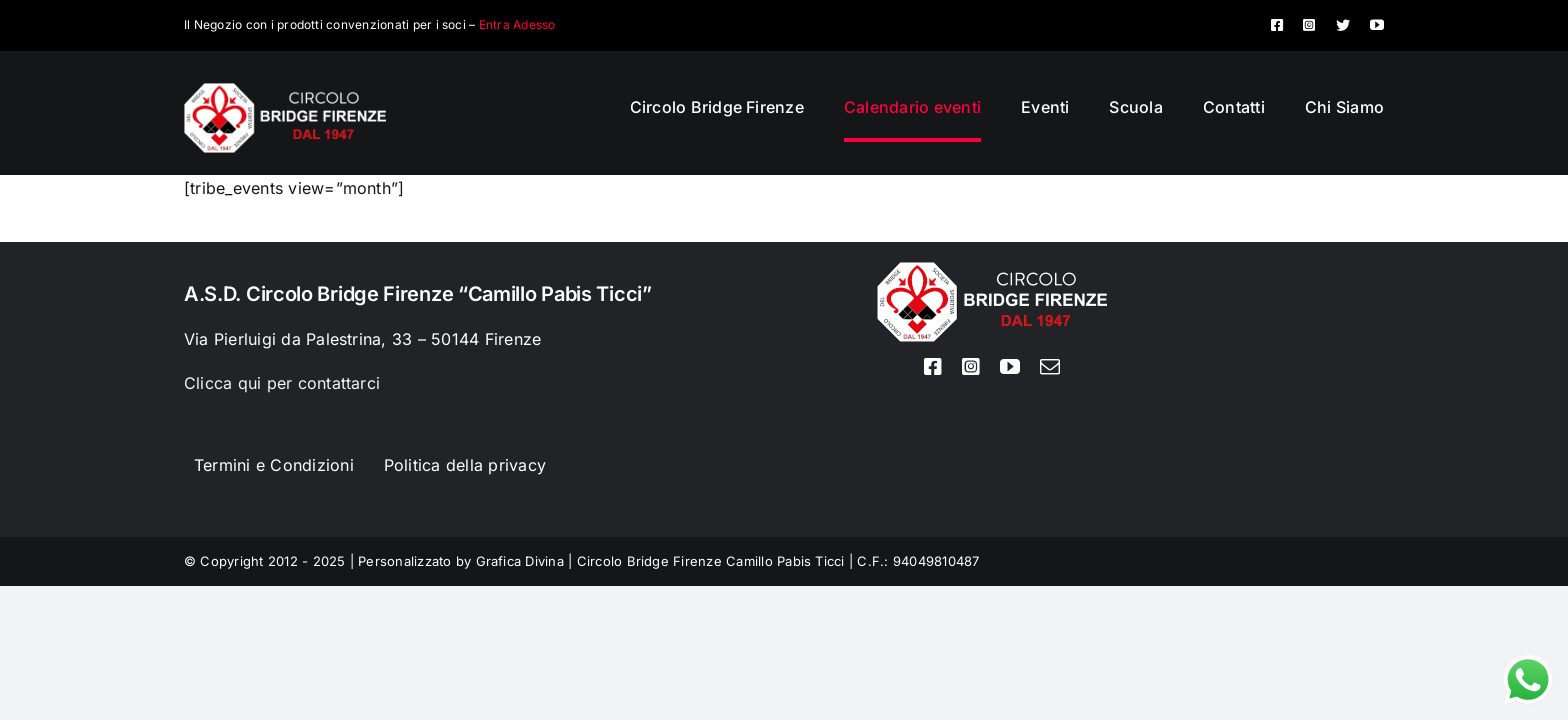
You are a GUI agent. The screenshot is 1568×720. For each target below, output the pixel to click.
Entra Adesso (517, 24)
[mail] (1050, 367)
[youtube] (1377, 25)
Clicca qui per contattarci (282, 383)
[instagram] (1309, 25)
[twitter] (1343, 25)
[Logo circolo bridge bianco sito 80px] (285, 91)
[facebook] (1277, 25)
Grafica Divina (520, 561)
